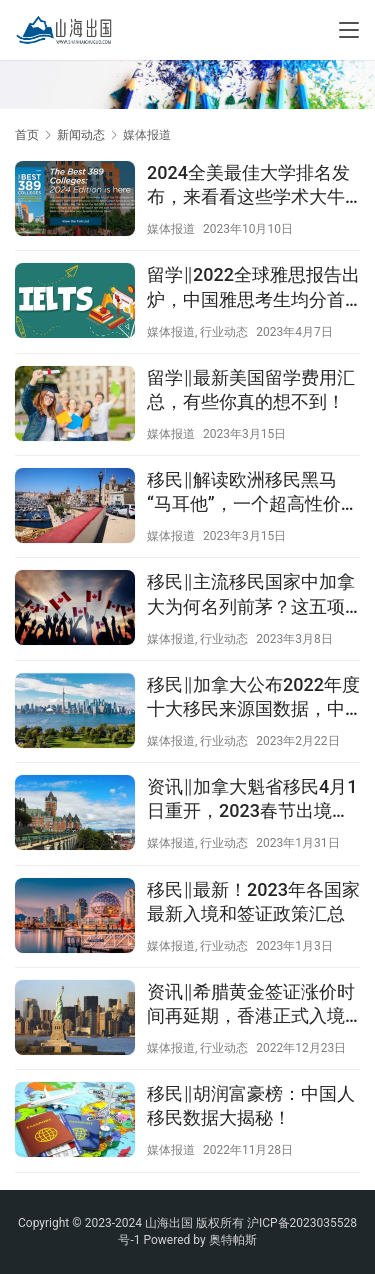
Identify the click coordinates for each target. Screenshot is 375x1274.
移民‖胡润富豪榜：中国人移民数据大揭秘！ (251, 1105)
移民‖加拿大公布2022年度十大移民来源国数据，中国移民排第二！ (253, 697)
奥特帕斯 (233, 1240)
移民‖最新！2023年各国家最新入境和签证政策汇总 (253, 901)
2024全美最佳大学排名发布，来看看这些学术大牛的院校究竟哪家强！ (248, 185)
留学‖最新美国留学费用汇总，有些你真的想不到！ (251, 389)
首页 (27, 135)
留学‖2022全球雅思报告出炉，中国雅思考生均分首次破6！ (253, 287)
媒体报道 (171, 229)
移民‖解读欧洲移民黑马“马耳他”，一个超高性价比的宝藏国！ (253, 492)
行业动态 (224, 332)
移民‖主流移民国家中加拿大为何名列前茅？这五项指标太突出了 (251, 594)
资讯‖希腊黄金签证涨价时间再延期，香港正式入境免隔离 (251, 1004)
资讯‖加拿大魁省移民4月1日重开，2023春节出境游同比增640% (252, 799)
